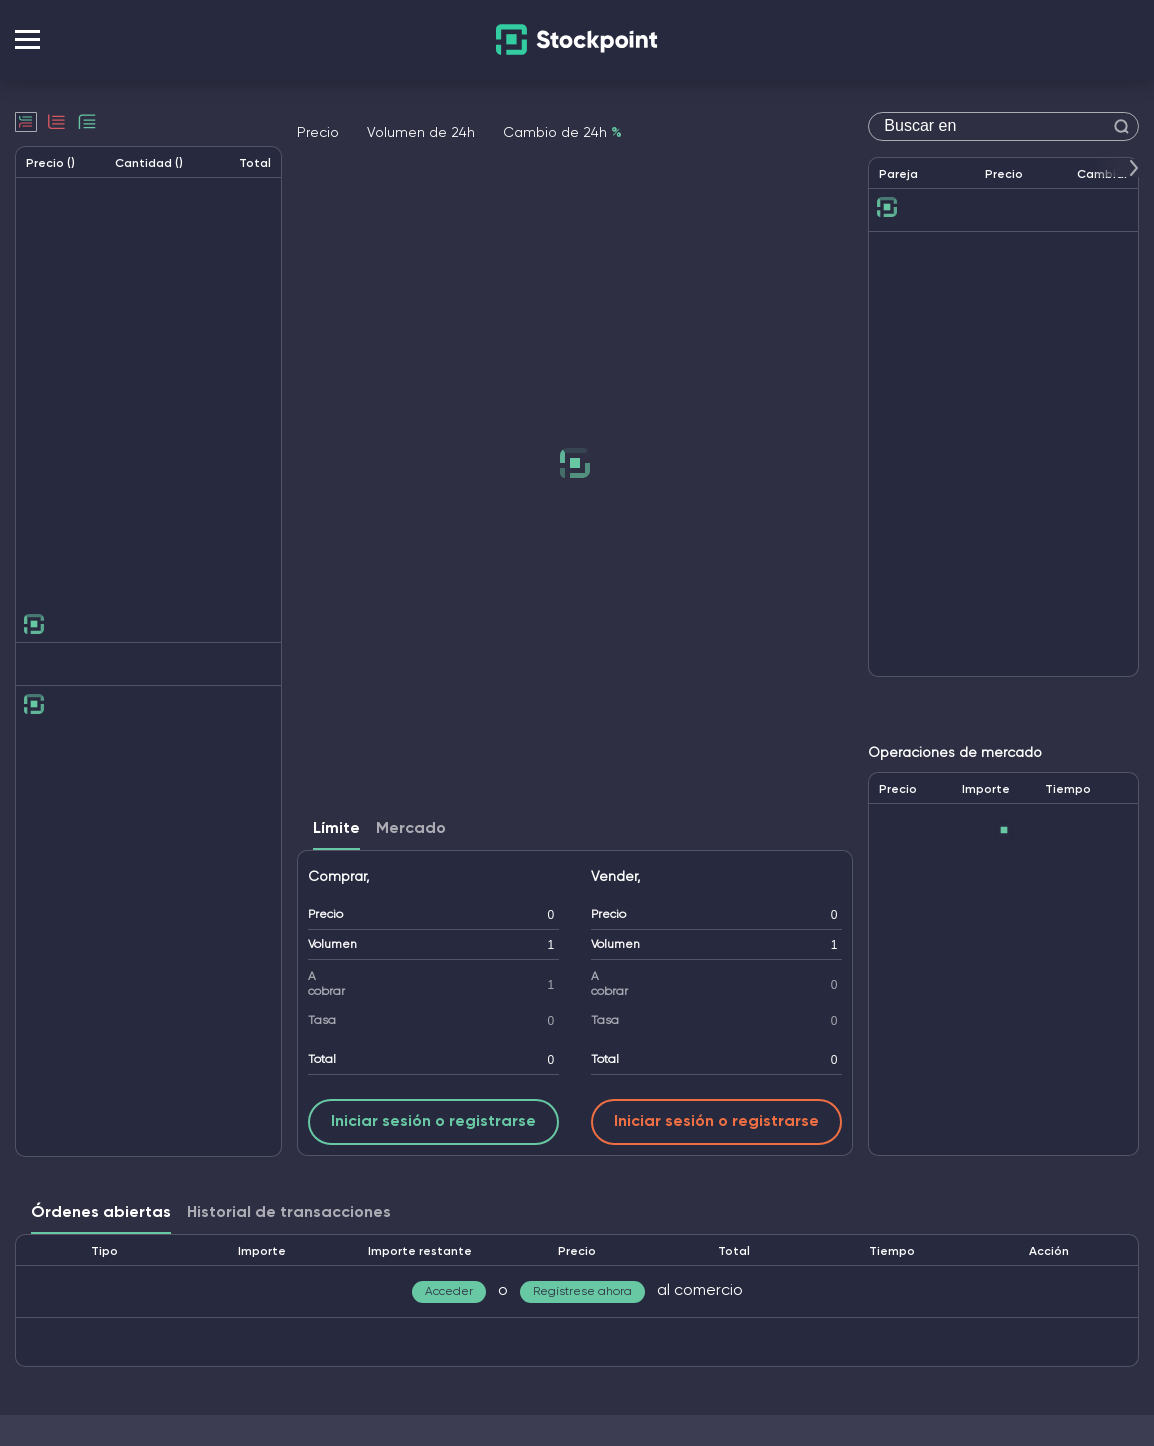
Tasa (322, 1021)
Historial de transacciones (289, 1213)
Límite (336, 829)
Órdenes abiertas (101, 1213)
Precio (325, 915)
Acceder (449, 1292)
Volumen (332, 945)
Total (322, 1060)
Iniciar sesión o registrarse (433, 1122)
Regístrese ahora (582, 1292)
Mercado (411, 829)
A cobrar (326, 984)
